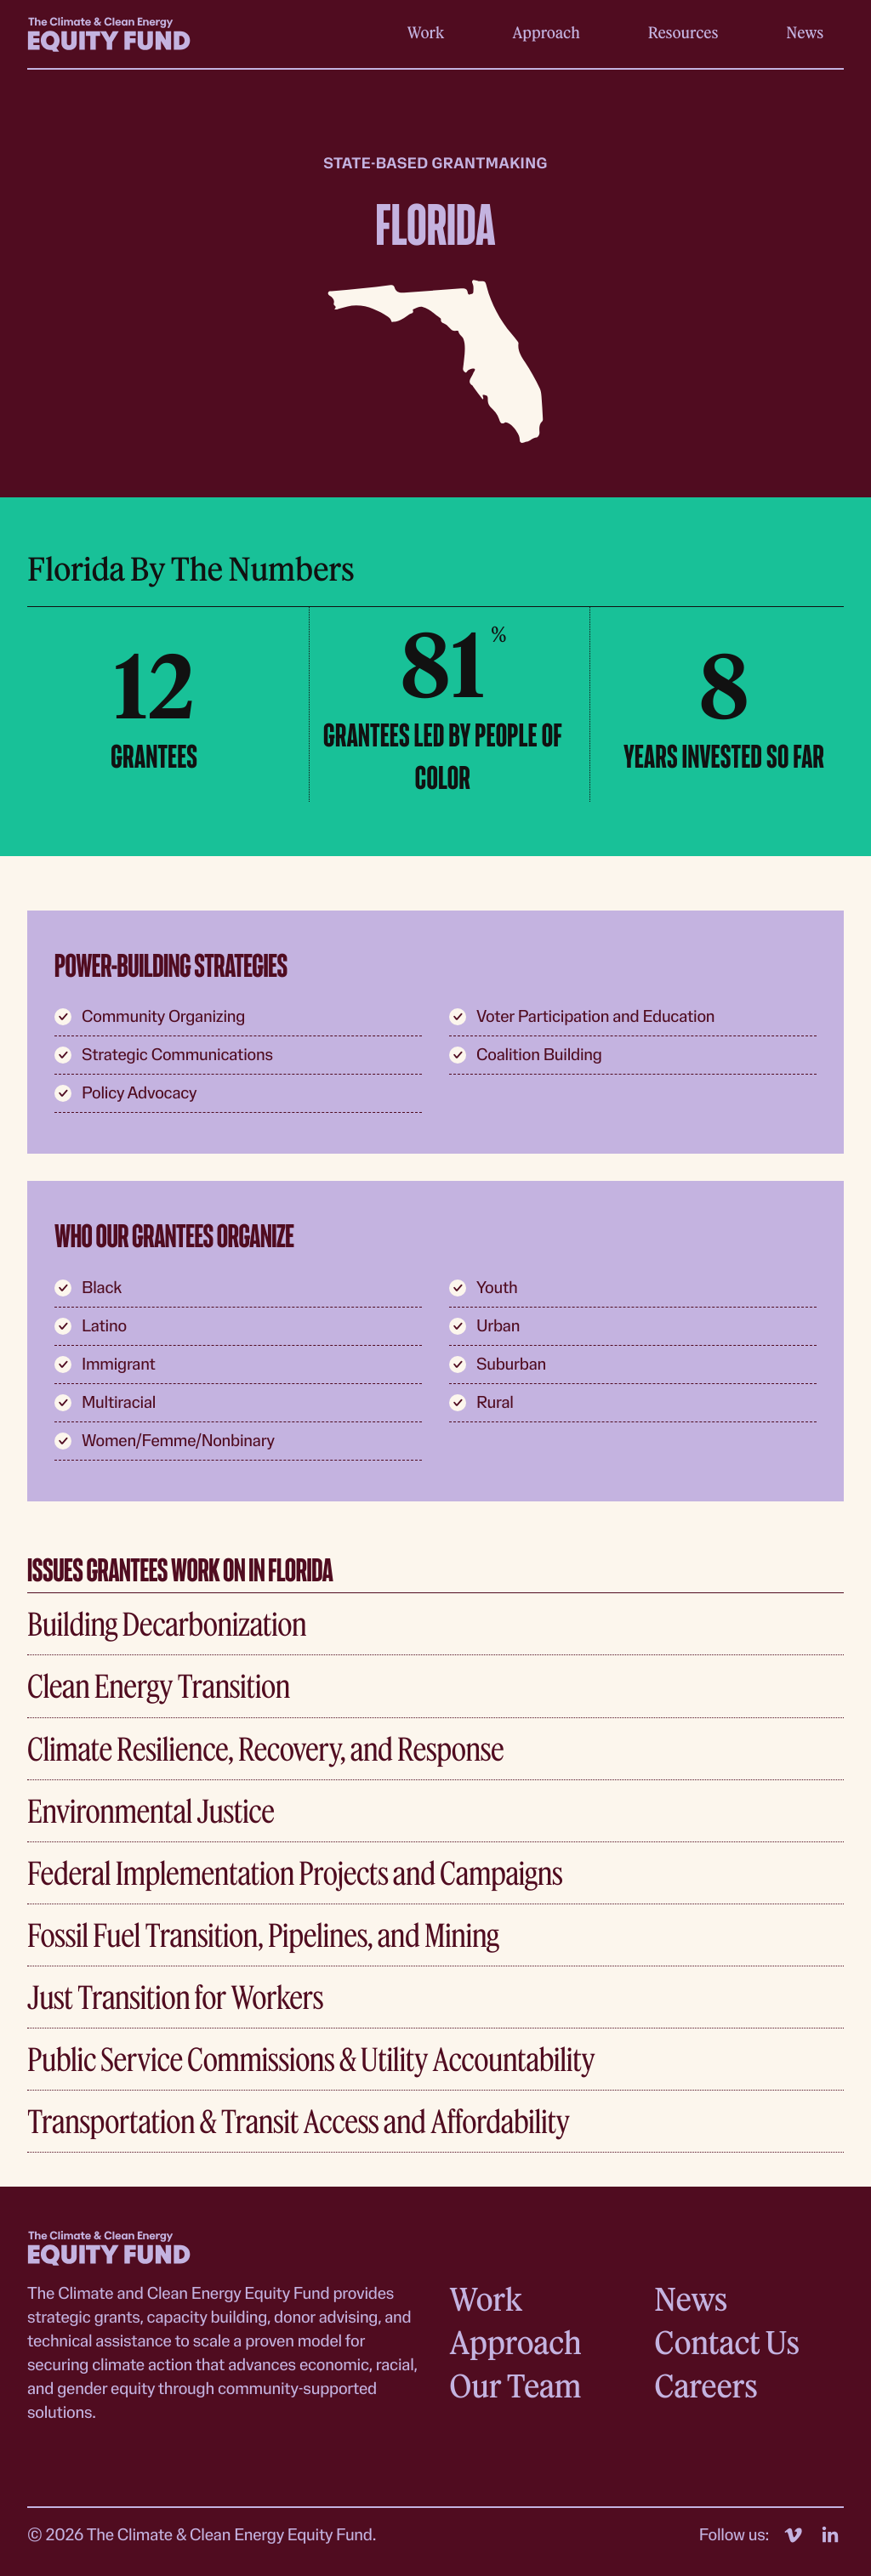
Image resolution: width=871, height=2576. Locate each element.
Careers (705, 2385)
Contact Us (726, 2342)
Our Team (515, 2385)
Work (426, 32)
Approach (546, 32)
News (804, 32)
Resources (683, 32)
